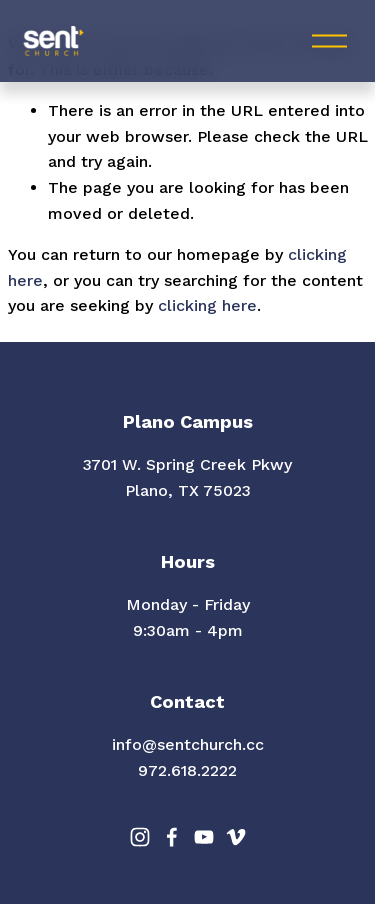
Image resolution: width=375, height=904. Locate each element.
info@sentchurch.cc (188, 744)
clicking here (207, 305)
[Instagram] (140, 837)
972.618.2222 (187, 770)
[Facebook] (172, 837)
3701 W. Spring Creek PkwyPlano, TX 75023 (187, 477)
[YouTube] (204, 837)
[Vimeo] (236, 837)
